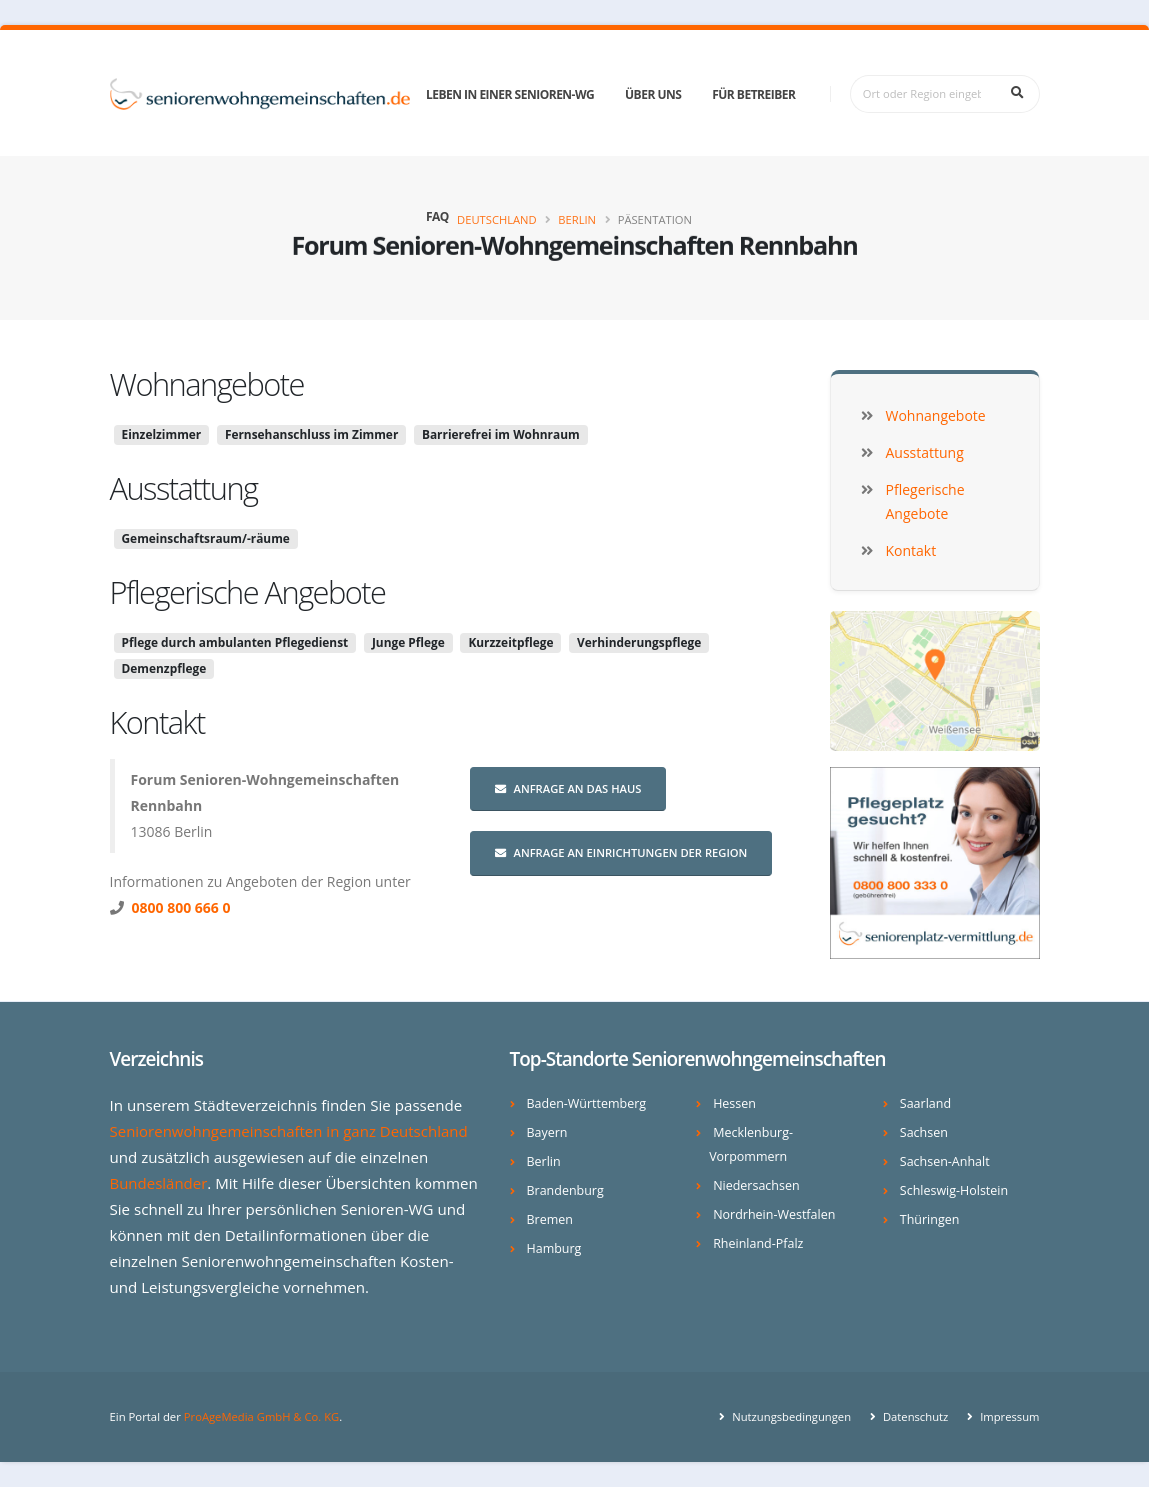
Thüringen (930, 1219)
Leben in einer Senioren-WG (510, 94)
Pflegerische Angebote (248, 592)
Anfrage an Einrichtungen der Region (621, 852)
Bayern (547, 1132)
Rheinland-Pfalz (758, 1243)
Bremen (550, 1219)
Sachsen (924, 1132)
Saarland (926, 1103)
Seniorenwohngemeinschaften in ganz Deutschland (290, 1131)
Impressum (1008, 1416)
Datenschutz (913, 1416)
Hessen (734, 1103)
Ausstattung (184, 488)
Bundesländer (159, 1183)
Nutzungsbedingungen (788, 1416)
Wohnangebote (207, 384)
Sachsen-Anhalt (945, 1161)
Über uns (653, 94)
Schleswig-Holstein (954, 1190)
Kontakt (157, 722)
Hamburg (554, 1248)
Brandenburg (566, 1190)
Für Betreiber (753, 94)
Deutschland (497, 219)
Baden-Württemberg (587, 1103)
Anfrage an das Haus (568, 788)
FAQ (437, 216)
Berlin (577, 219)
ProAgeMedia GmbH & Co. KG (262, 1416)
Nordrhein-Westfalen (774, 1214)
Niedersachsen (756, 1185)
